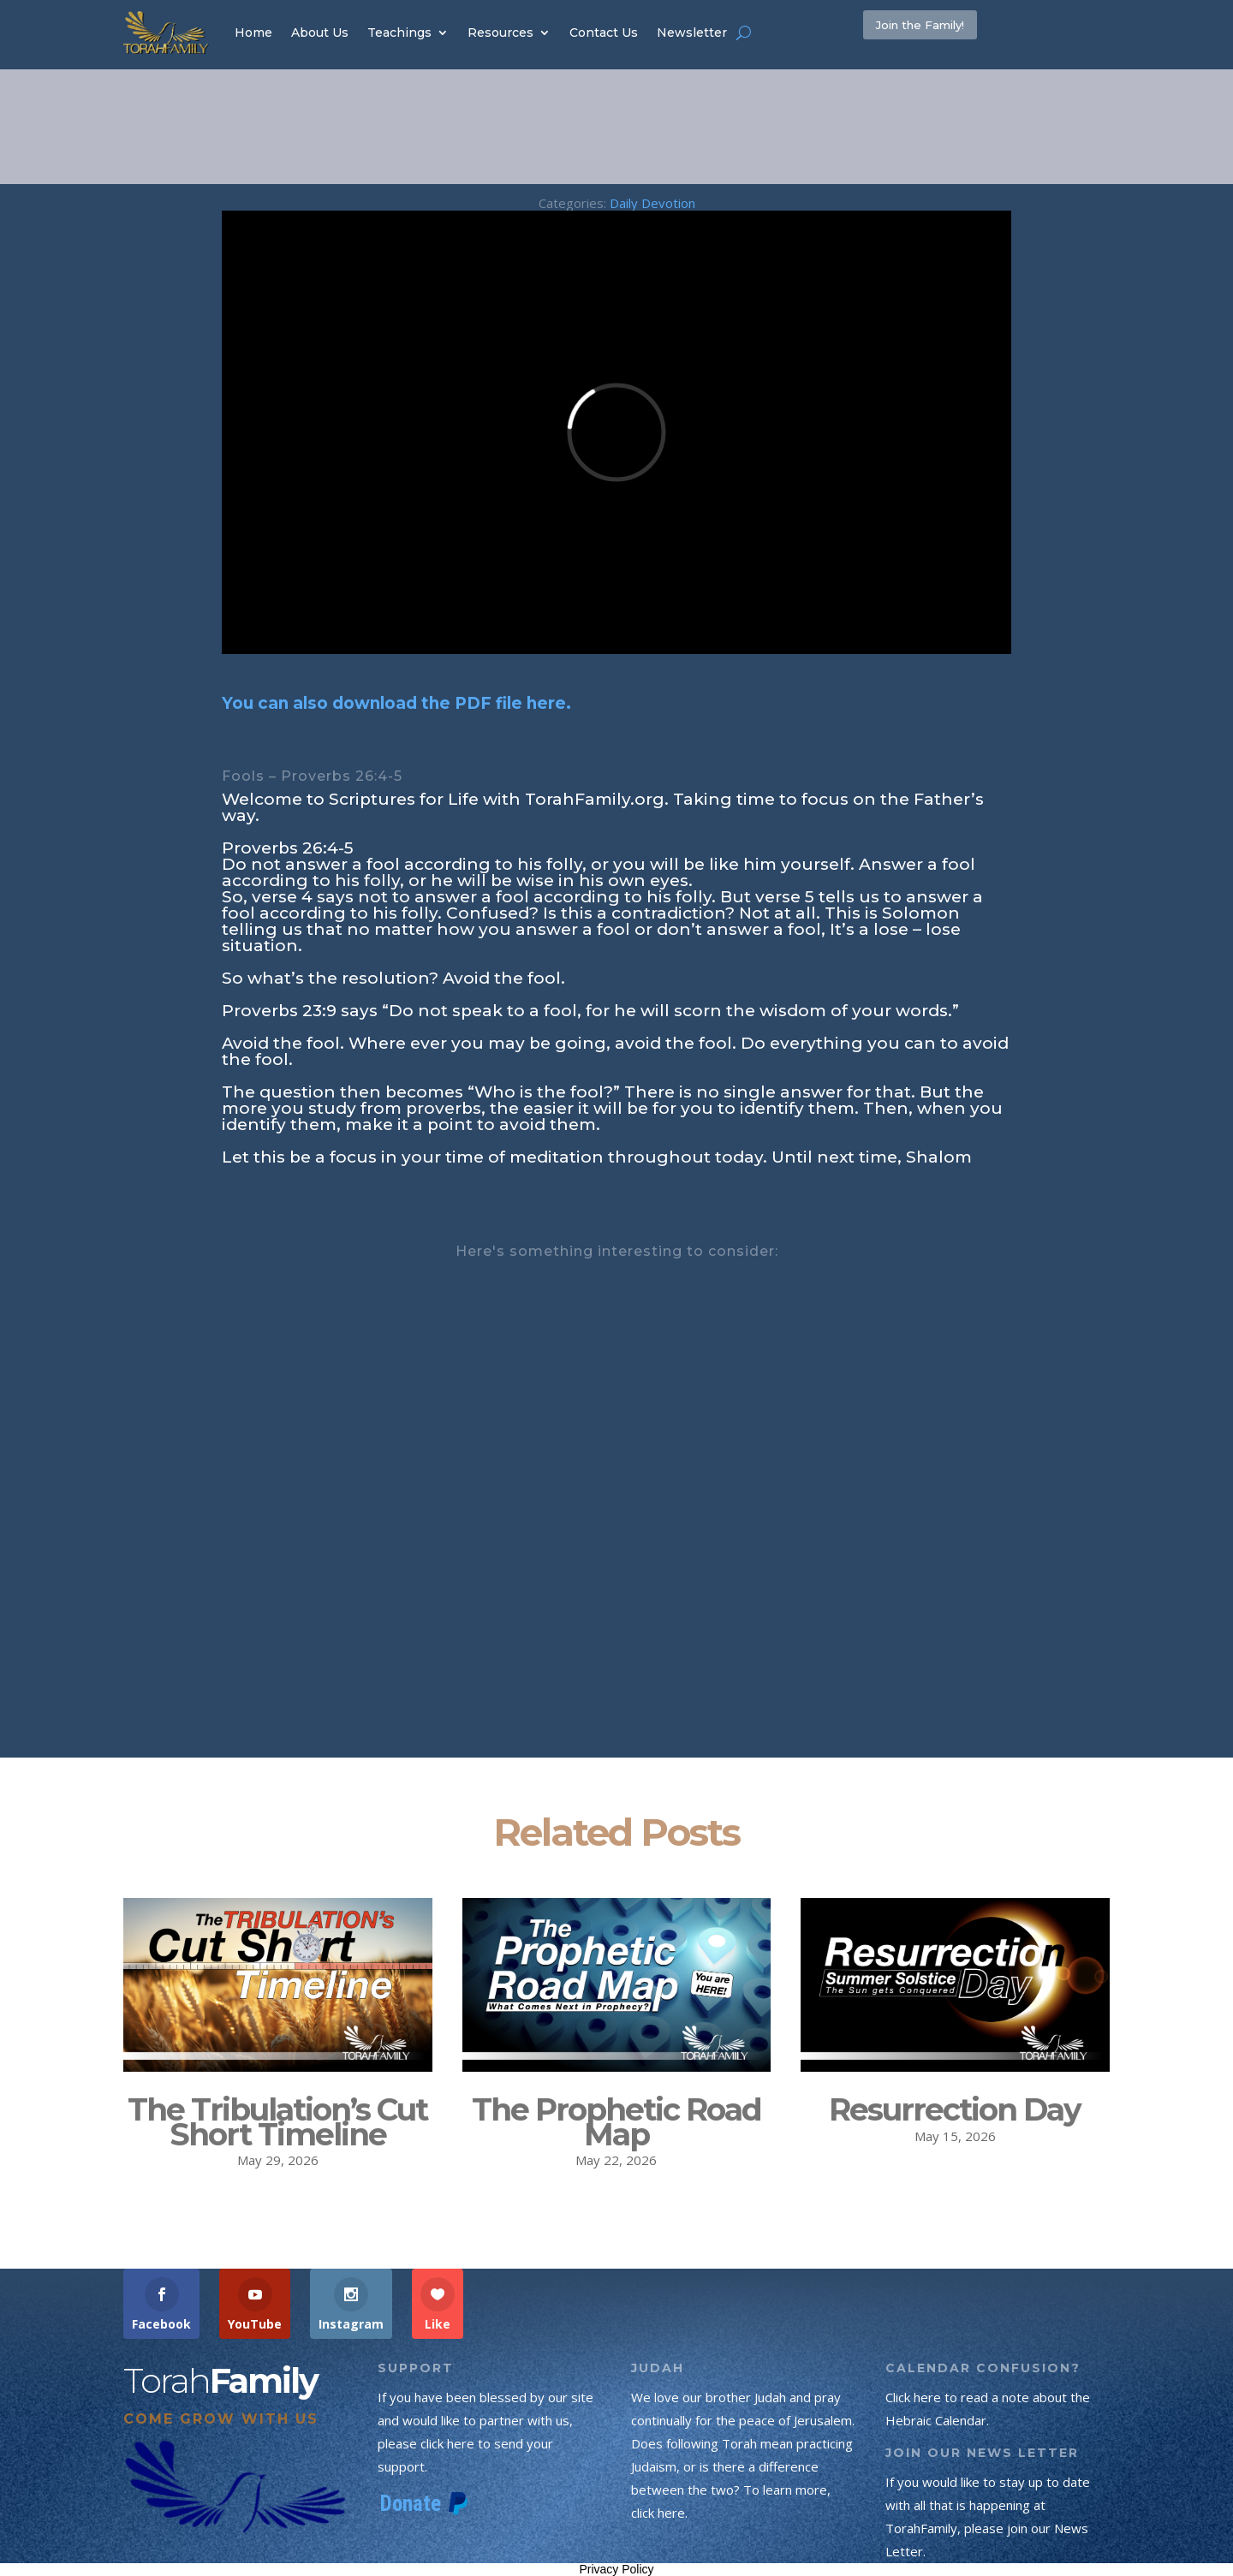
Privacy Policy (616, 2569)
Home (253, 32)
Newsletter (692, 32)
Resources (500, 32)
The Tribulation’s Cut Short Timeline (277, 2122)
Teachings (399, 32)
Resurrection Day (955, 2109)
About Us (319, 32)
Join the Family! (951, 31)
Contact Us (603, 32)
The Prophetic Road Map (616, 2122)
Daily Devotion (652, 202)
